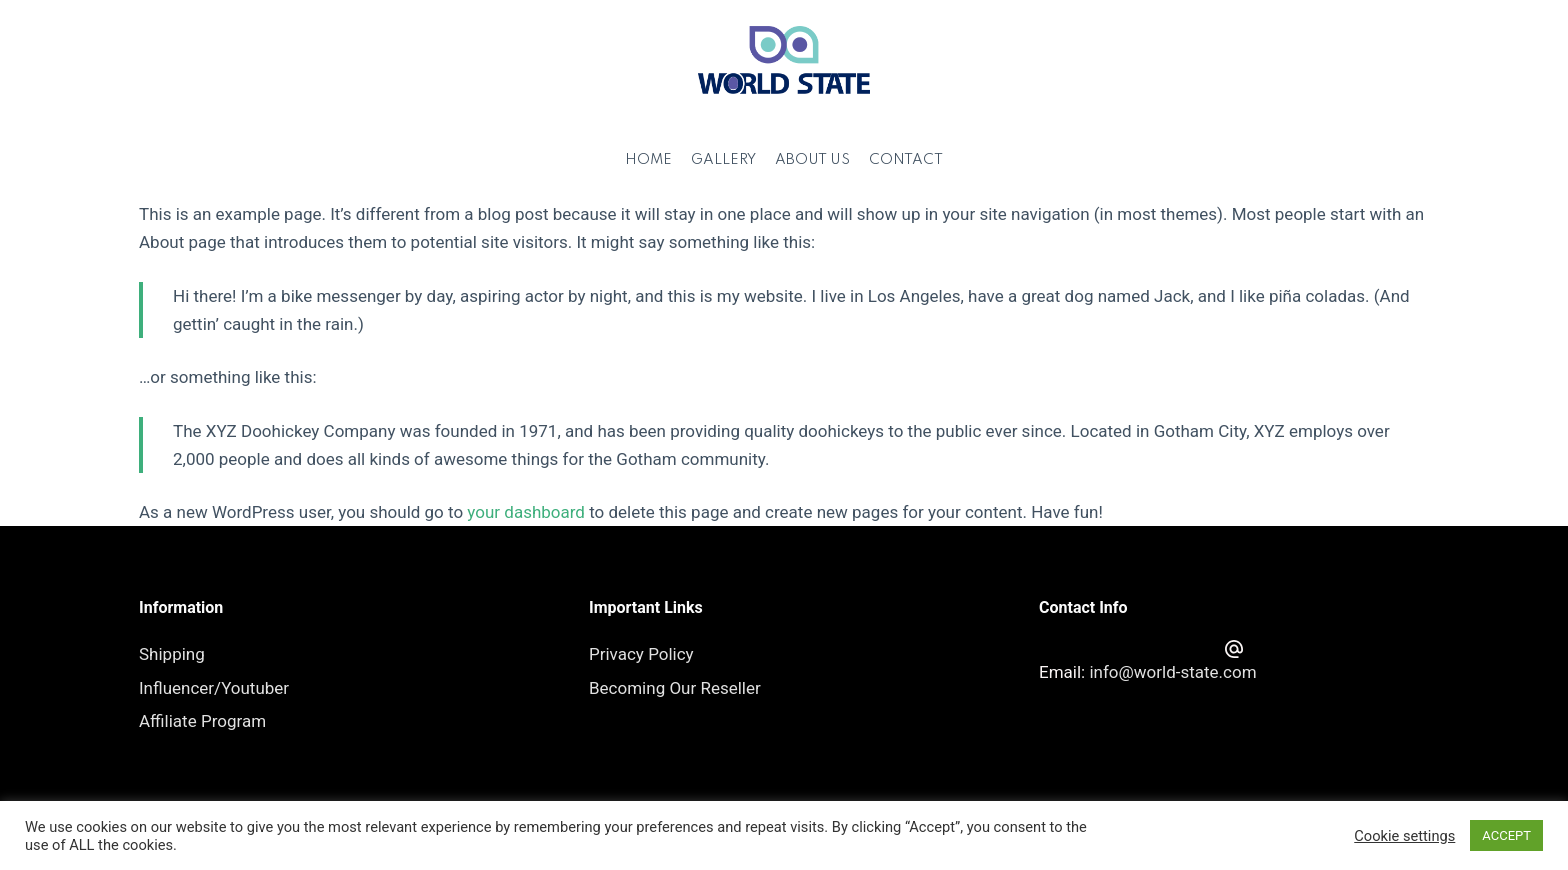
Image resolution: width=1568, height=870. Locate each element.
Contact (906, 160)
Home (648, 160)
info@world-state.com (1172, 672)
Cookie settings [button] (1404, 836)
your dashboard (526, 512)
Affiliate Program (202, 721)
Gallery (723, 160)
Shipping (172, 654)
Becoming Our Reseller (675, 688)
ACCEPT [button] (1506, 835)
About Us (812, 160)
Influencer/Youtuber (214, 688)
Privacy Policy (641, 654)
